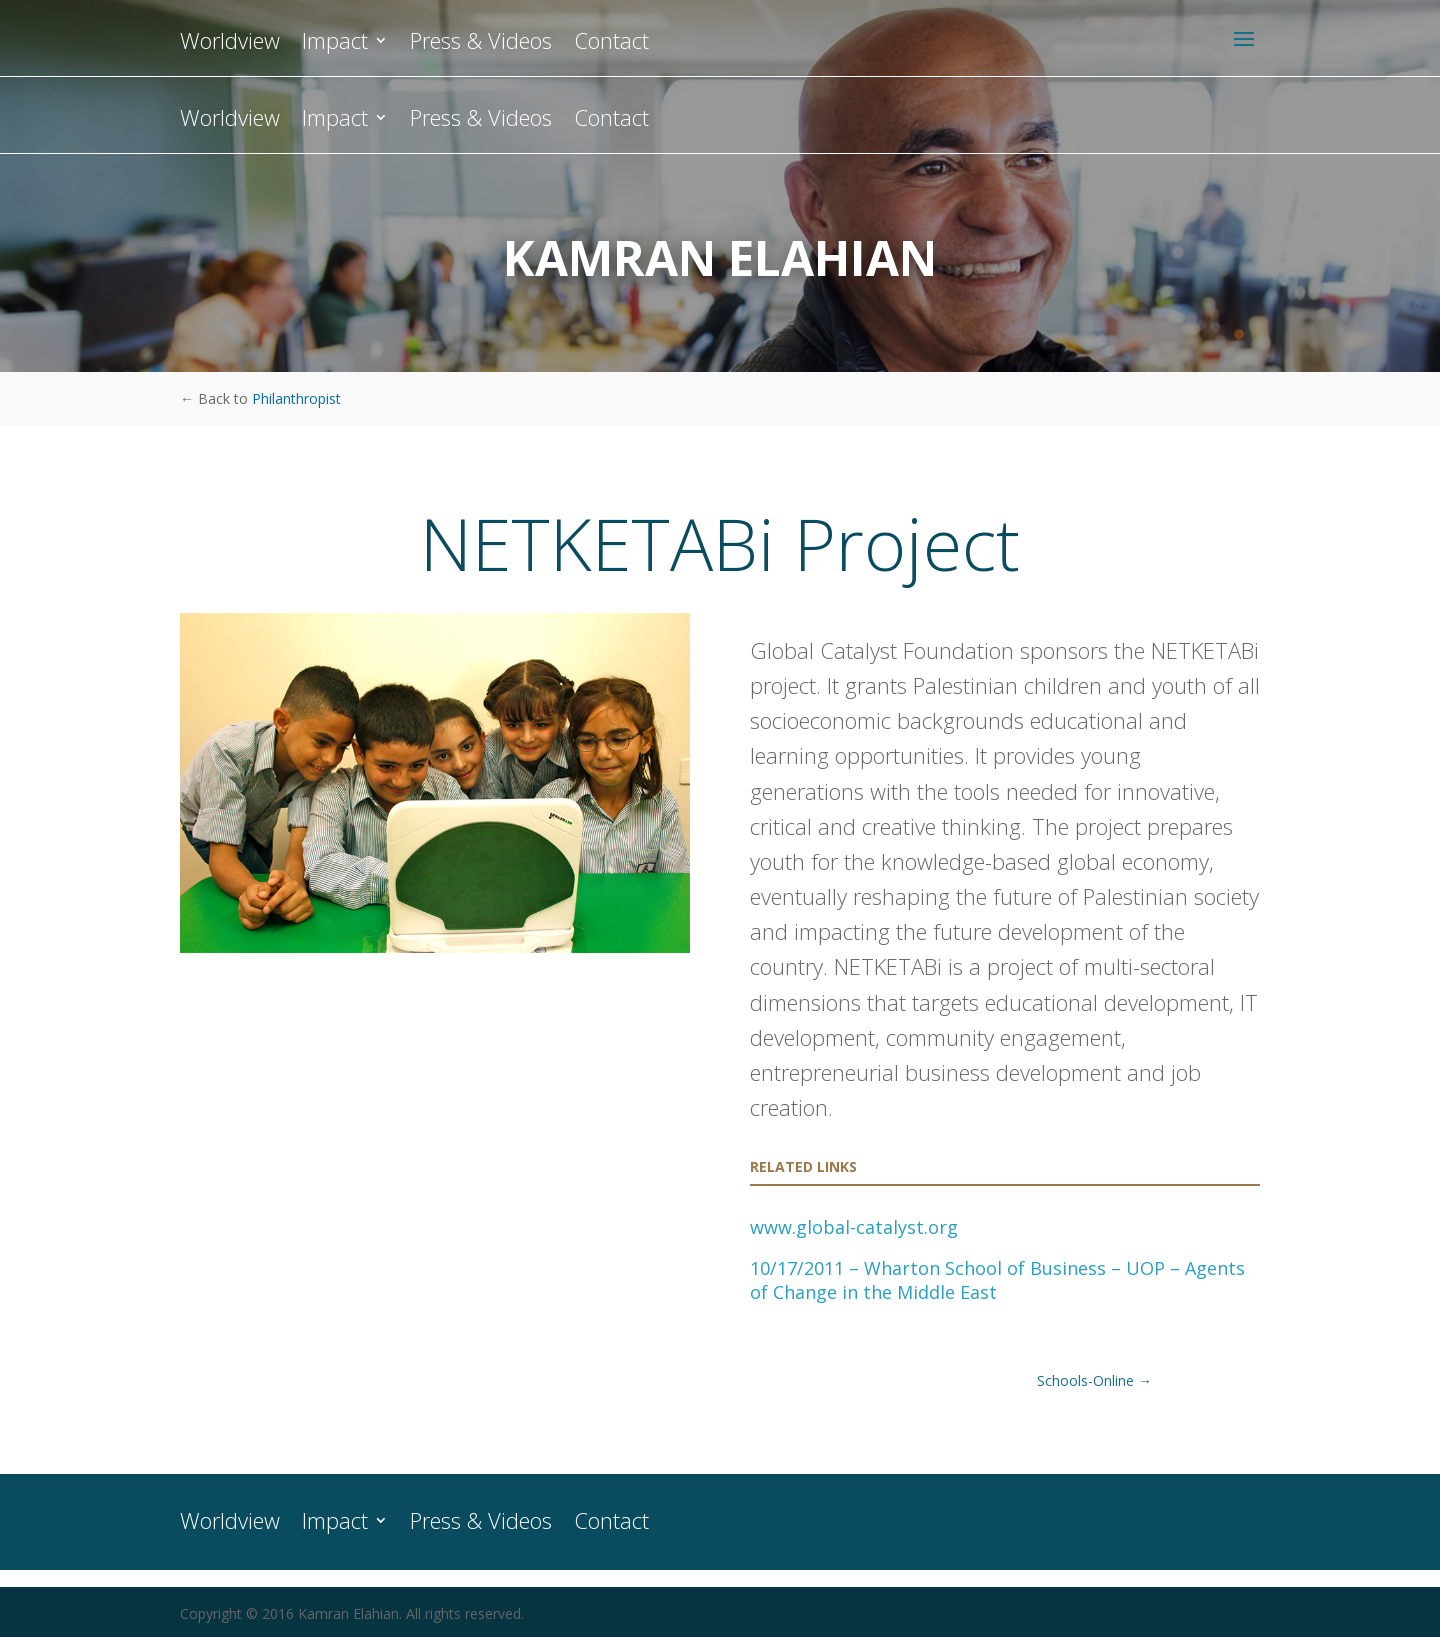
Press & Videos (481, 121)
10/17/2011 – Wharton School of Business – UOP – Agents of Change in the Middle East (997, 1280)
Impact (335, 121)
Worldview (230, 121)
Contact (611, 121)
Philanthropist (296, 398)
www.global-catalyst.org (854, 1227)
